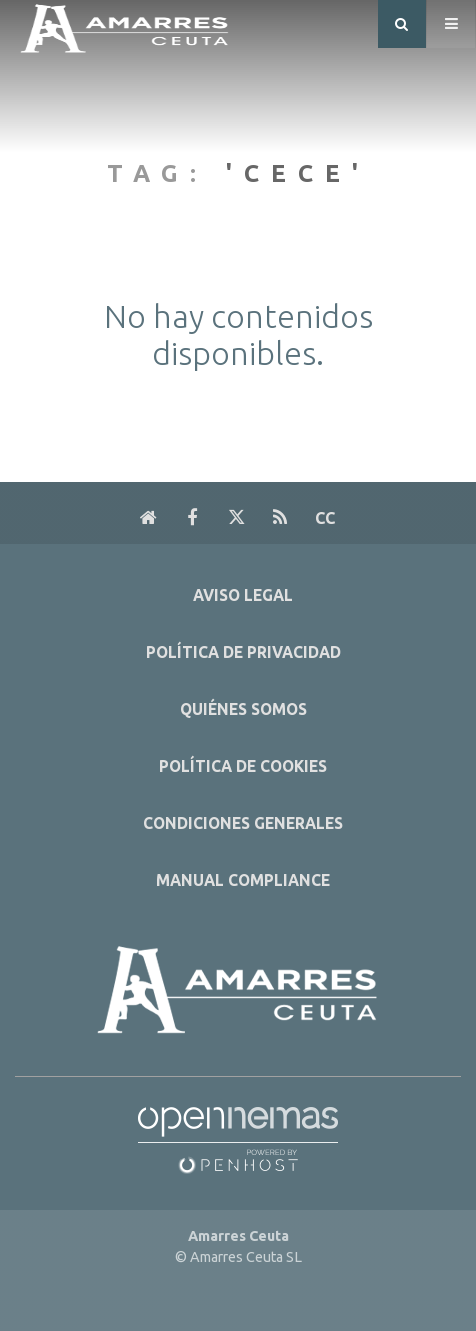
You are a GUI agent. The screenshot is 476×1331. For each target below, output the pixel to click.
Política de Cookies (243, 766)
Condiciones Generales (243, 823)
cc (325, 518)
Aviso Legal (243, 595)
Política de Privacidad (243, 652)
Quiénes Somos (243, 709)
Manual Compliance (243, 880)
